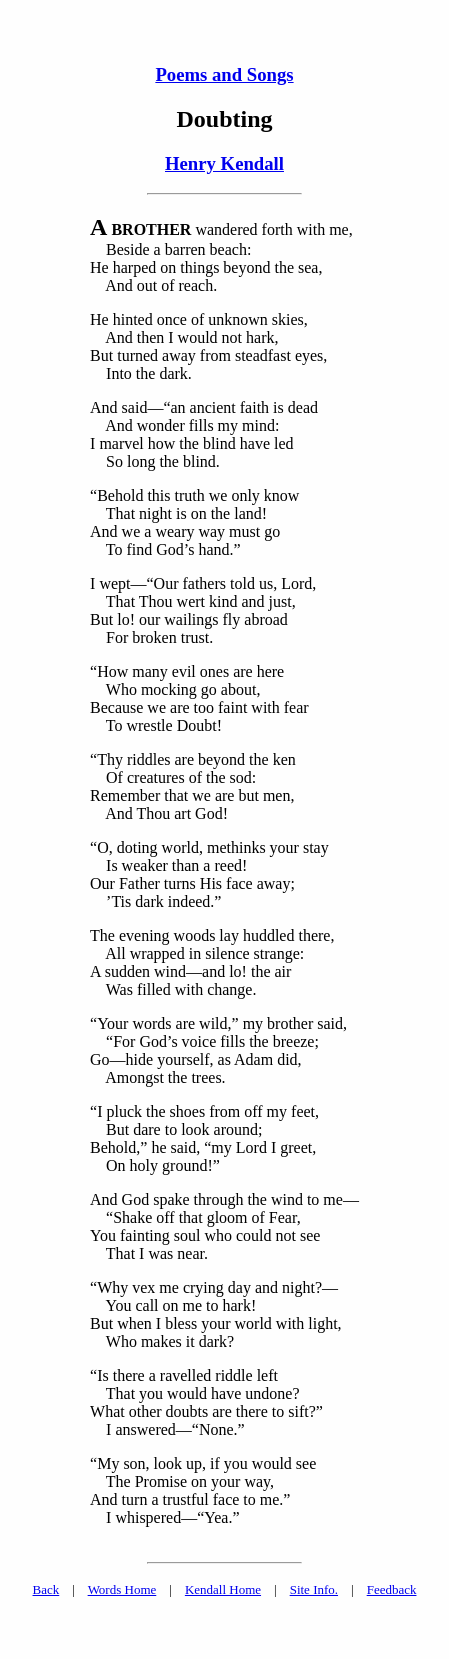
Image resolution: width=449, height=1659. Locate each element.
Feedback (392, 1589)
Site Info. (314, 1589)
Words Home (122, 1589)
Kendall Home (223, 1589)
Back (46, 1589)
